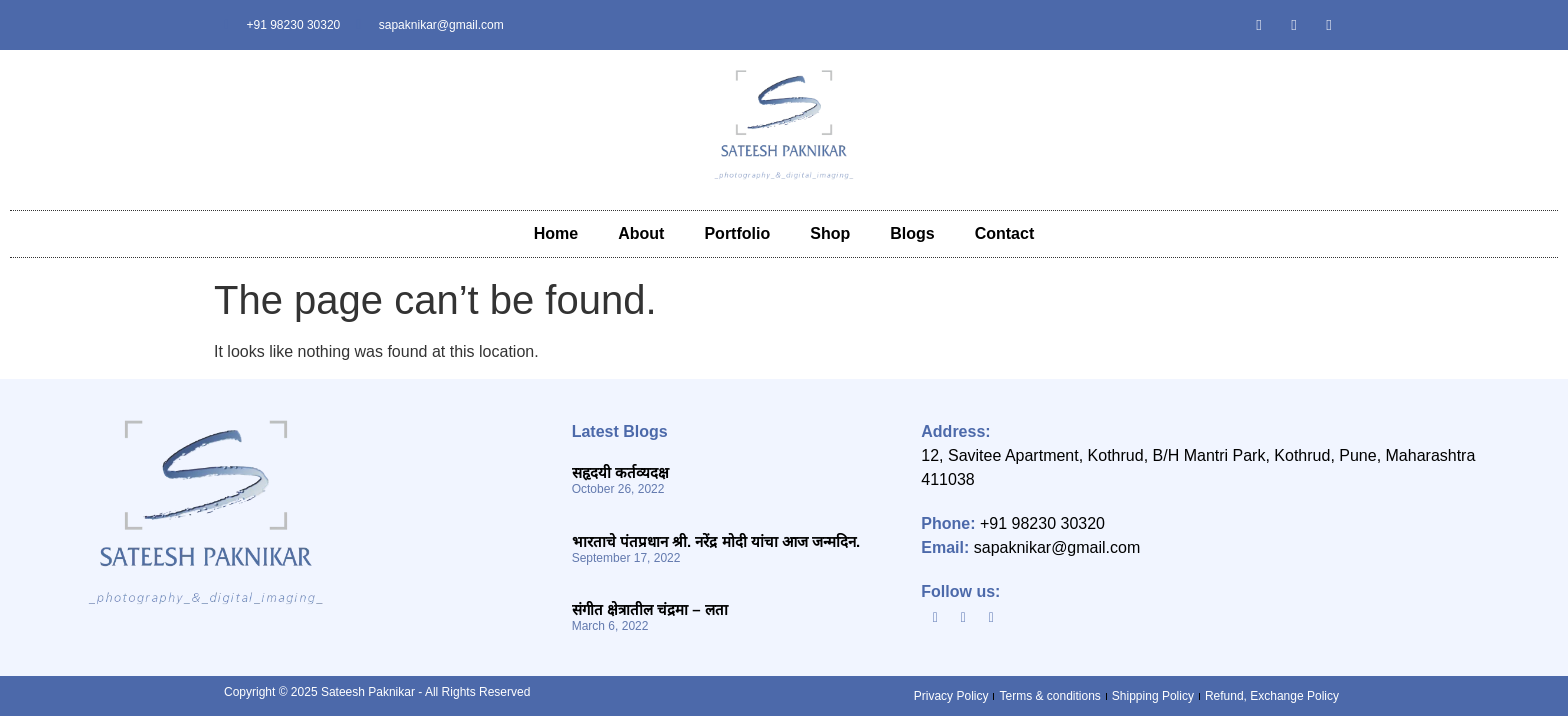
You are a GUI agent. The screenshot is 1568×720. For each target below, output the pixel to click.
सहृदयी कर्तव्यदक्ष (620, 472)
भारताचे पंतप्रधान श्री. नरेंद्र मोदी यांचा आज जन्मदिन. (716, 541)
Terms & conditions (1049, 696)
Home (556, 233)
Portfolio (737, 233)
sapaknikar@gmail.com (1057, 547)
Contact (1005, 233)
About (641, 233)
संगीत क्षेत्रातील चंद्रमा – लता (650, 609)
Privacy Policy (951, 696)
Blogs (912, 233)
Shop (830, 233)
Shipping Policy (1153, 696)
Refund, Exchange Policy (1272, 696)
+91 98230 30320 (1042, 523)
